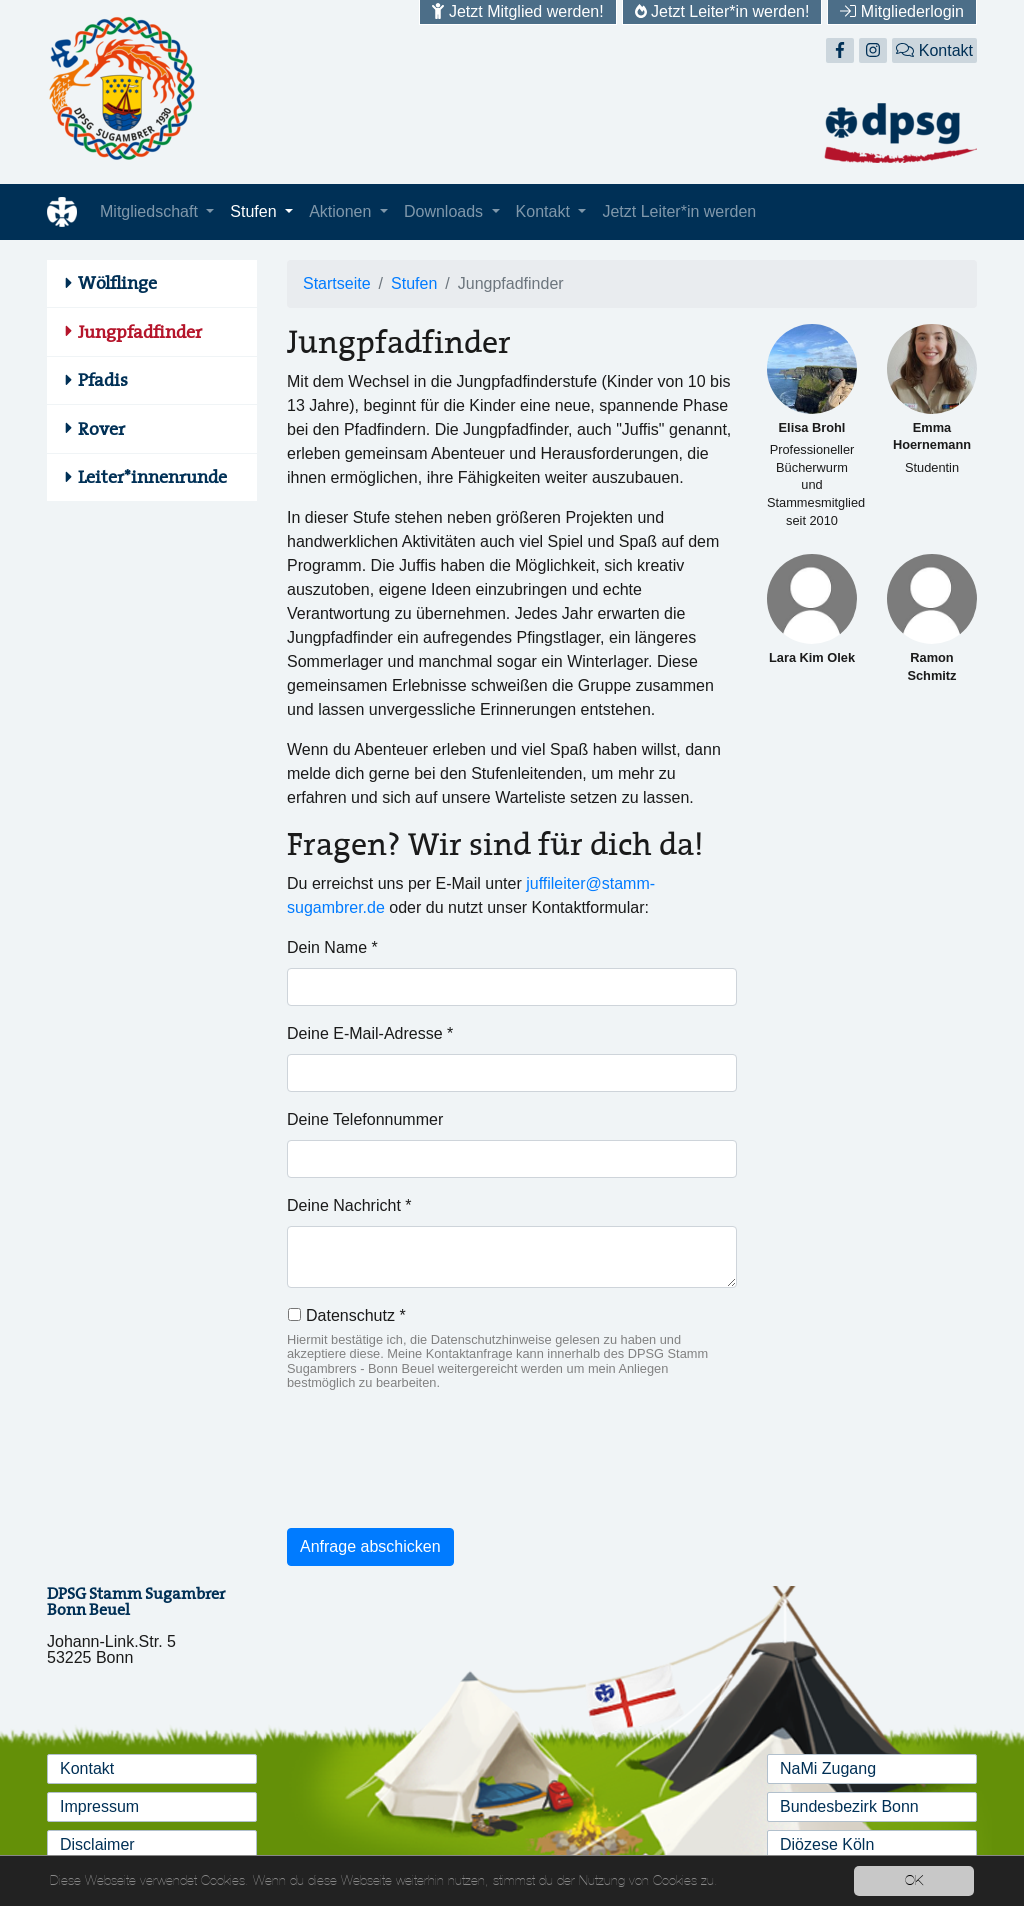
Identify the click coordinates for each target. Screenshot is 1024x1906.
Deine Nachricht (349, 1205)
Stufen (255, 211)
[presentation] (439, 1473)
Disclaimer (97, 1844)
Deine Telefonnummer (365, 1119)
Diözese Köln (827, 1844)
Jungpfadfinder (140, 332)
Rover (101, 429)
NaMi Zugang (828, 1768)
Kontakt (934, 50)
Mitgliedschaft (151, 211)
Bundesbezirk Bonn (849, 1806)
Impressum (99, 1806)
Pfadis (103, 380)
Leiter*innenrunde (152, 477)
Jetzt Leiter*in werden (679, 211)
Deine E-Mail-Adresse (370, 1033)
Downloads (446, 211)
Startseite (337, 283)
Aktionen (342, 211)
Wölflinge (117, 283)
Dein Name (332, 947)
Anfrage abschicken (370, 1546)
